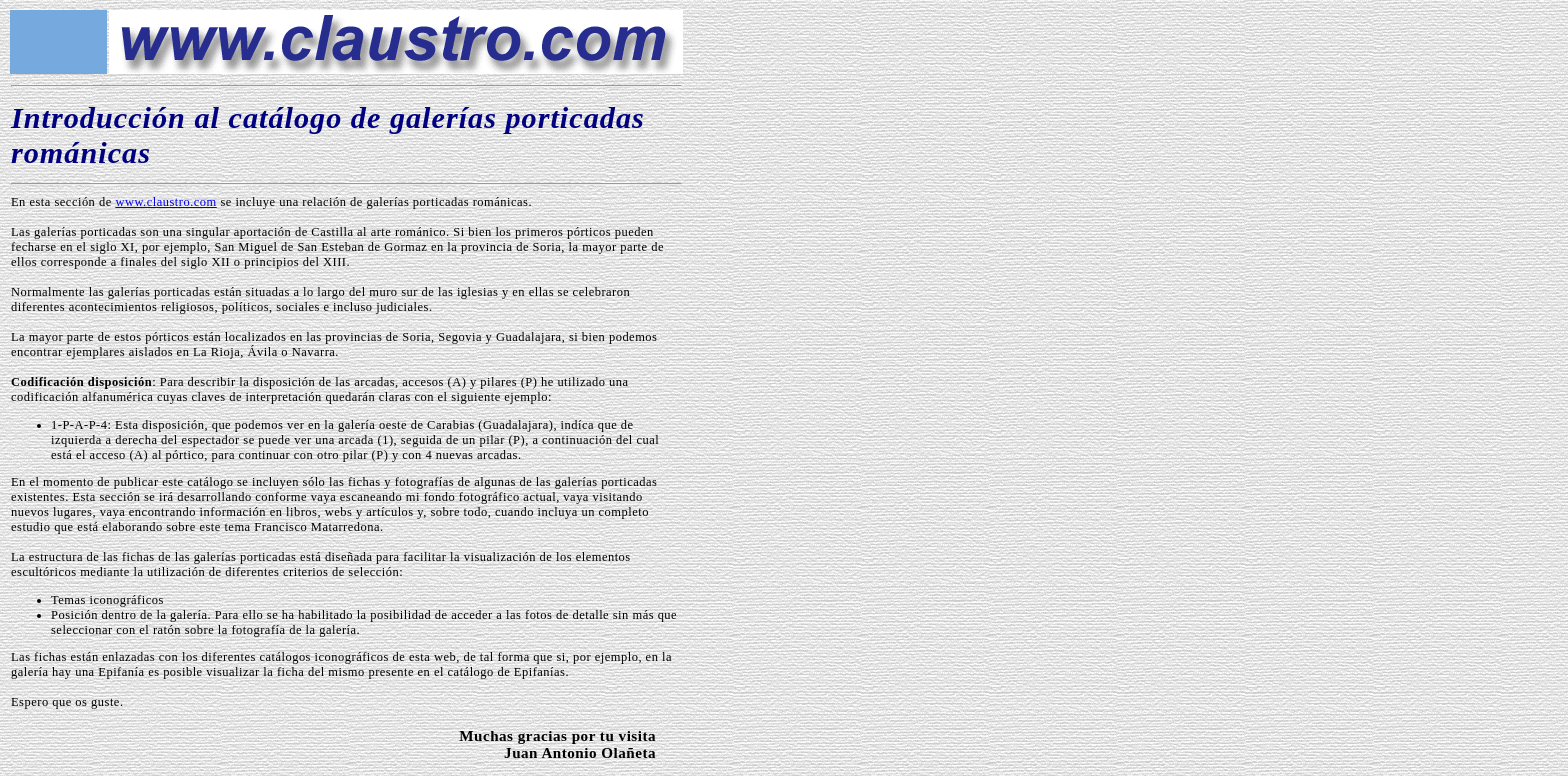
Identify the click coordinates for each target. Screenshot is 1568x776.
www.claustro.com (165, 202)
